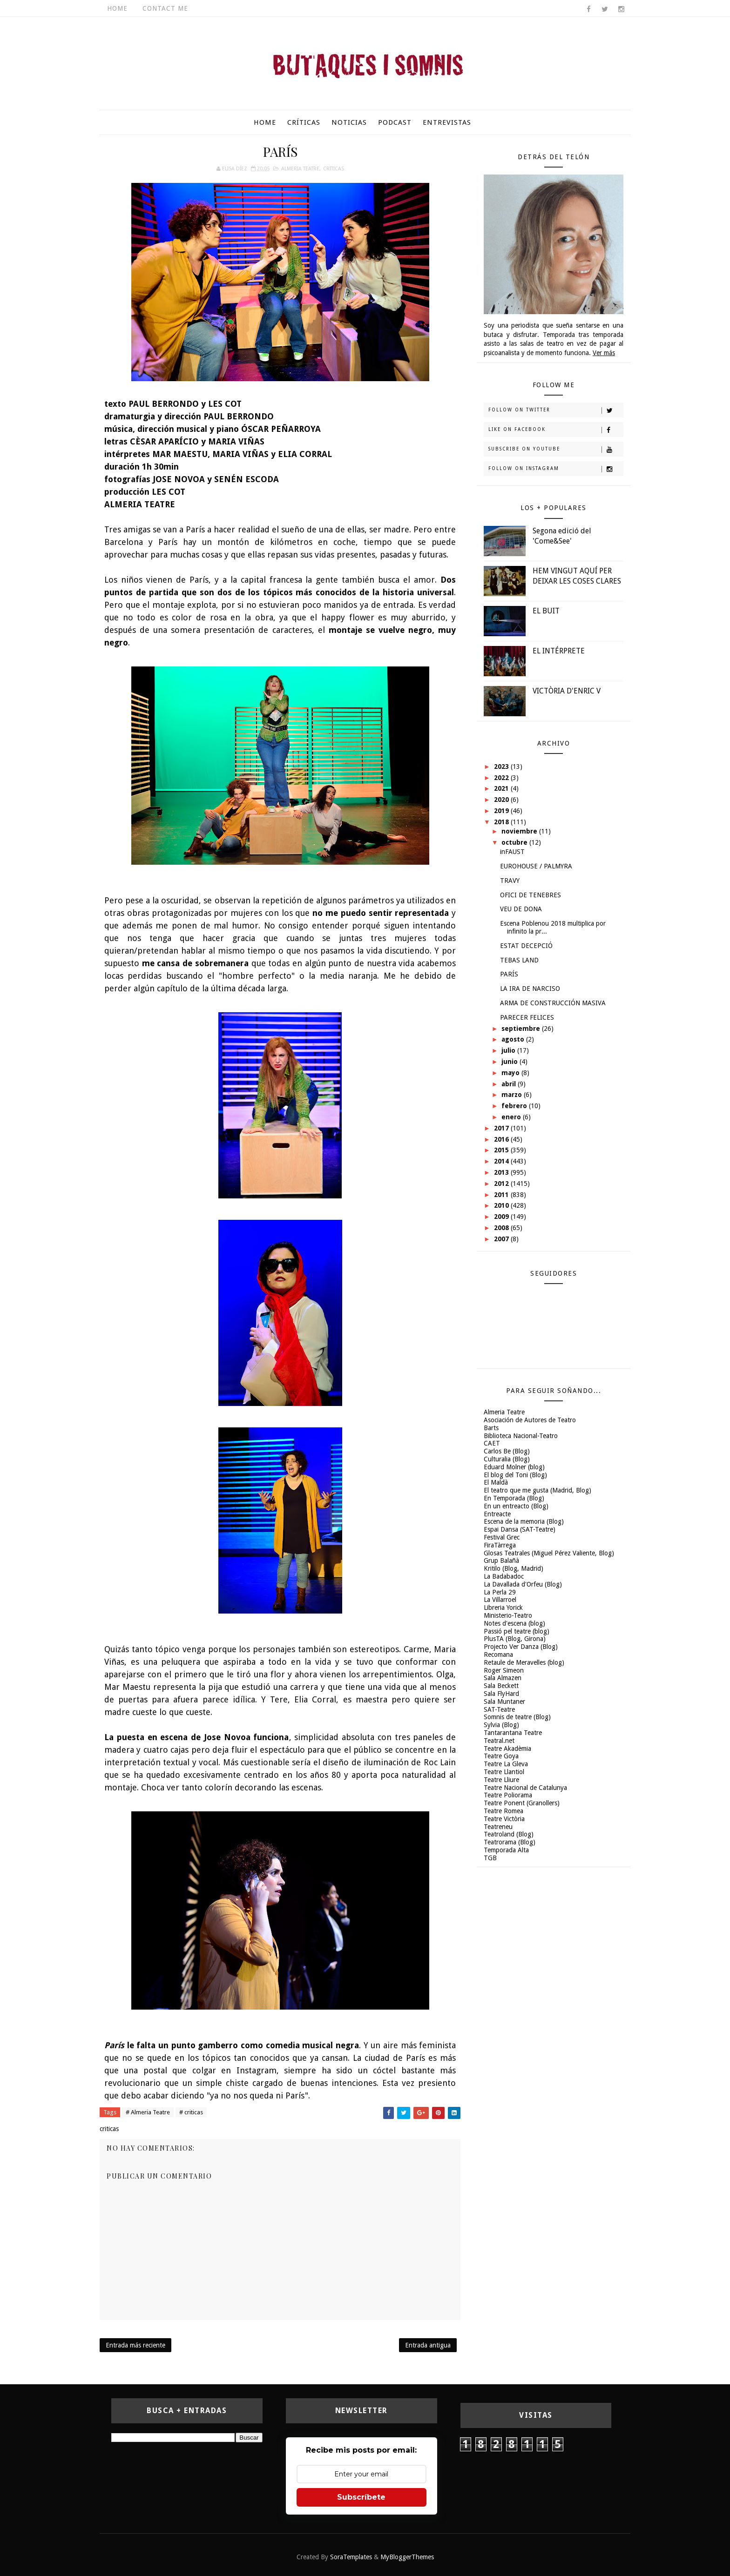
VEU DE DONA (521, 909)
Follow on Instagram (555, 469)
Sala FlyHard (501, 1693)
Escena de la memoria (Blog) (524, 1521)
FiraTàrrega (500, 1545)
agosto (513, 1039)
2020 (502, 799)
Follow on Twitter (555, 410)
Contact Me (165, 8)
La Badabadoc (504, 1576)
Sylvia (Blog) (501, 1725)
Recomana (498, 1654)
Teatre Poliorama (508, 1795)
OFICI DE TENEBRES (530, 895)
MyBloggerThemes (407, 2557)
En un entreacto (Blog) (516, 1506)
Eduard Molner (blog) (514, 1467)
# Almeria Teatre (148, 2112)
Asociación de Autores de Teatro (530, 1420)
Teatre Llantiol (504, 1772)
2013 (502, 1172)
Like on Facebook (555, 430)
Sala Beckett (501, 1685)
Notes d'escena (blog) (514, 1623)
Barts (491, 1428)
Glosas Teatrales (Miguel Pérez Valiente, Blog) (549, 1553)
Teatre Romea (503, 1811)
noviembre (520, 831)
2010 (502, 1205)
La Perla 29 (500, 1592)
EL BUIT (546, 610)
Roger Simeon (504, 1670)
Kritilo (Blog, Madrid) (513, 1568)
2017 (502, 1128)
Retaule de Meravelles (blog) (524, 1662)
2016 (502, 1139)
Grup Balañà (501, 1560)
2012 (502, 1183)
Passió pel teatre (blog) (516, 1631)
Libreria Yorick (503, 1607)
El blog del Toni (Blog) (515, 1475)
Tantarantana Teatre (513, 1732)
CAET (492, 1443)
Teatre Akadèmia (507, 1748)
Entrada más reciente (135, 2345)
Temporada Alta (506, 1850)
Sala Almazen (502, 1677)
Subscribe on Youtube (555, 449)
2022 (502, 777)
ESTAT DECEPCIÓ (526, 945)
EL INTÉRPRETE (559, 650)
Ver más (604, 352)
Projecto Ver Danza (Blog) (521, 1646)
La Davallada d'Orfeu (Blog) (523, 1584)
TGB (490, 1858)
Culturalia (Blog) (507, 1459)
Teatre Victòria (504, 1819)
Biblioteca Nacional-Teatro (521, 1435)
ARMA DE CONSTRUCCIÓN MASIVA (553, 1003)
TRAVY (510, 880)
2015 (502, 1150)
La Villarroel (500, 1599)
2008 (502, 1227)
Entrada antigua (428, 2345)
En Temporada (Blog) (514, 1498)
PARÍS (509, 974)
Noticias (349, 122)
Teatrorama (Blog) (509, 1842)
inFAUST (512, 851)
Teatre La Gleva (506, 1764)
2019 (502, 810)
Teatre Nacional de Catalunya (525, 1787)
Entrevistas (447, 122)
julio (509, 1050)
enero (512, 1117)
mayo (511, 1072)
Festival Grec (502, 1537)
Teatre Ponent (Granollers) (522, 1803)
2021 (502, 788)
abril (509, 1084)
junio (510, 1061)
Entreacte (497, 1514)
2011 (502, 1194)
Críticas (303, 122)
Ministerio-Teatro (508, 1615)
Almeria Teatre (300, 169)
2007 (502, 1239)
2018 (502, 822)
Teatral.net (499, 1740)
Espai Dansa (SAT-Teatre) (519, 1529)
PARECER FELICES (527, 1017)
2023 (502, 766)
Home (117, 8)
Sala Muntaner (504, 1701)
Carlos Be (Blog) (507, 1451)
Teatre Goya (501, 1756)
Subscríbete (361, 2497)
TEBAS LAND (519, 960)
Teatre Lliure (501, 1779)
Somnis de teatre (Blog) (517, 1717)
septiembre (521, 1028)
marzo (512, 1094)
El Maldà (496, 1482)
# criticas (191, 2112)
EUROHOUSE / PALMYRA (536, 866)
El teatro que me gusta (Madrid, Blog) (537, 1490)
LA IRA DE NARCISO (530, 988)
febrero (515, 1106)
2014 (502, 1161)
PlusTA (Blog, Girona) (515, 1638)
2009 (502, 1216)
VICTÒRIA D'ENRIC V (567, 690)
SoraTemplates (351, 2557)
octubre (515, 842)
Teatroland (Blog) (509, 1834)
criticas (333, 169)
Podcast (395, 122)
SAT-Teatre (499, 1709)
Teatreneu (498, 1826)
